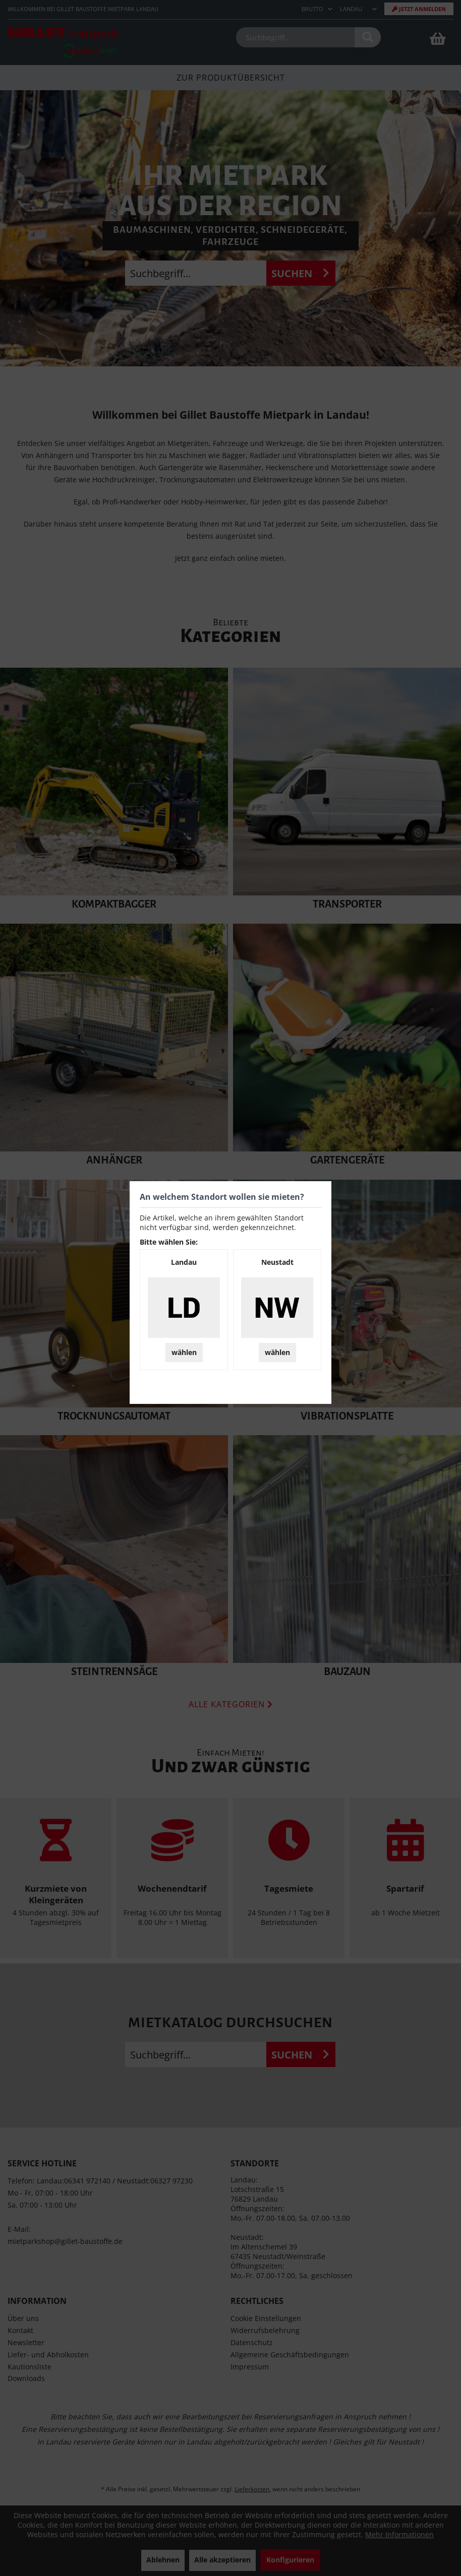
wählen (184, 1352)
